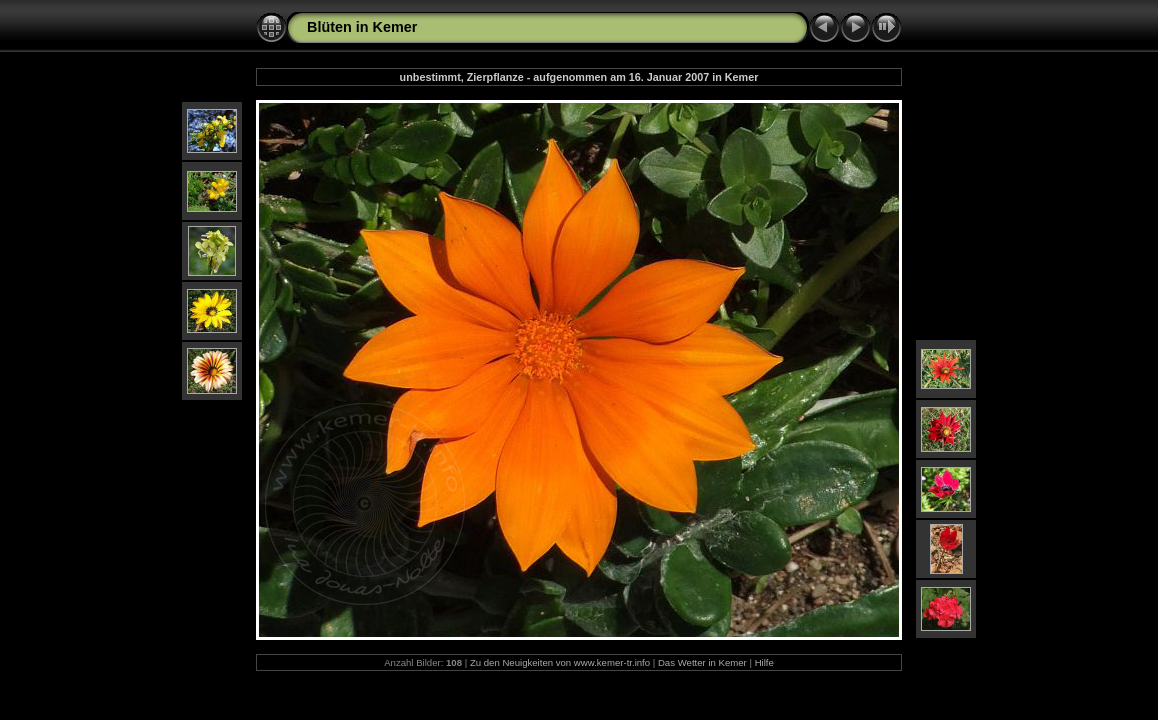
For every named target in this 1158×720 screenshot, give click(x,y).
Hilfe (764, 662)
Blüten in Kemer (362, 27)
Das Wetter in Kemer (702, 662)
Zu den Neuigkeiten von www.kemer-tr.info (560, 662)
